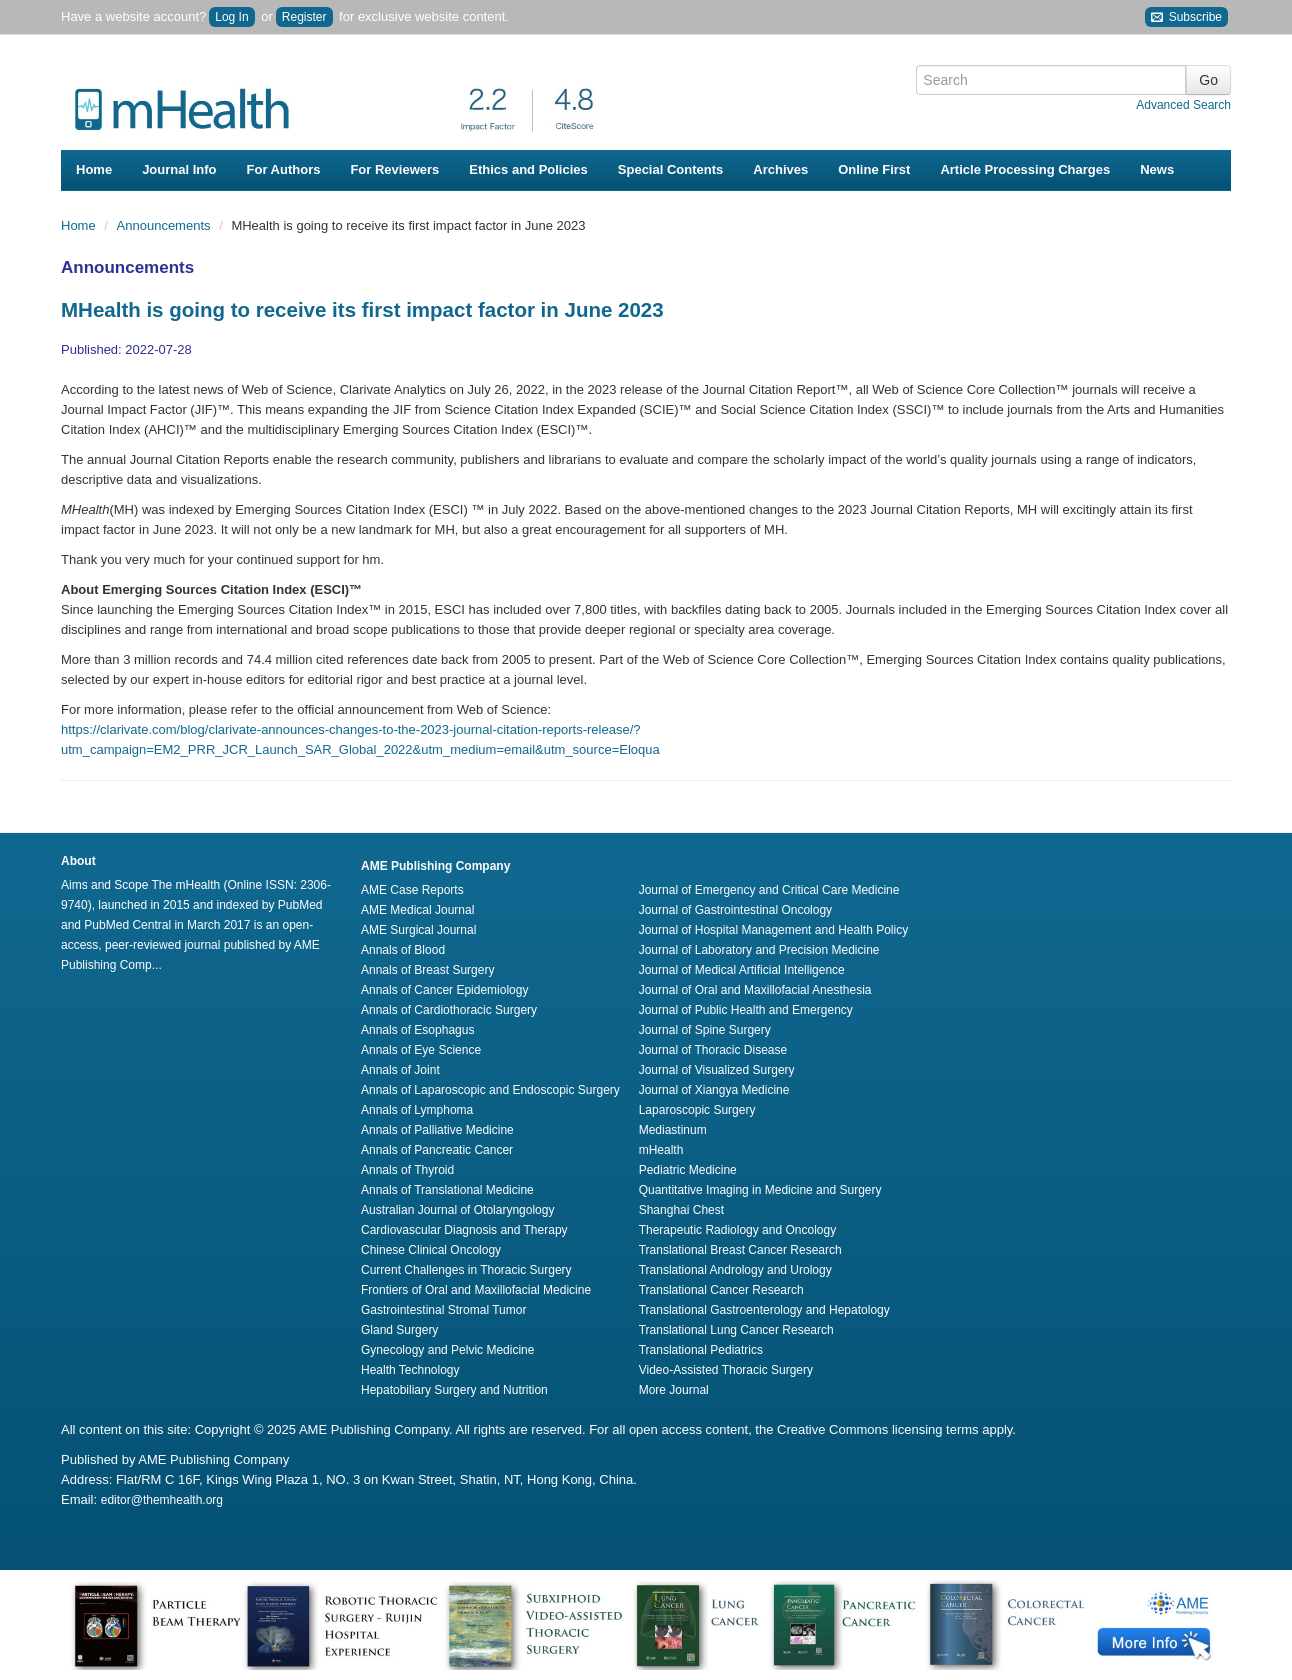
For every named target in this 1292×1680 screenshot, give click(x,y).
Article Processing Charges (1025, 169)
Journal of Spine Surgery (705, 1030)
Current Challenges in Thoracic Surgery (466, 1270)
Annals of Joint (400, 1070)
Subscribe (1186, 17)
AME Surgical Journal (418, 930)
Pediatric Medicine (688, 1170)
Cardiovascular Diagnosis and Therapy (464, 1230)
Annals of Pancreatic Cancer (437, 1150)
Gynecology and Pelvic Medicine (447, 1350)
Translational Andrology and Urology (735, 1270)
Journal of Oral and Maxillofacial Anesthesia (755, 990)
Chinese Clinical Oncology (431, 1250)
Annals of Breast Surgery (427, 970)
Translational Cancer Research (721, 1290)
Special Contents (670, 169)
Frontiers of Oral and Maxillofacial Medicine (476, 1290)
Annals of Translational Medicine (447, 1190)
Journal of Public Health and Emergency (746, 1010)
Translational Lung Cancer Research (736, 1330)
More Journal (674, 1390)
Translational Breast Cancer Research (740, 1250)
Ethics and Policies (528, 169)
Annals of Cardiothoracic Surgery (449, 1010)
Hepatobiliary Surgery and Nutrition (454, 1390)
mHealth (661, 1150)
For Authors (284, 169)
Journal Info (179, 169)
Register (304, 17)
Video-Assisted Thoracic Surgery (726, 1370)
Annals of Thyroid (407, 1170)
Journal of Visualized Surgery (717, 1070)
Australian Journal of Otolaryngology (457, 1210)
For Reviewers (394, 169)
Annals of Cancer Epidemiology (444, 990)
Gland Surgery (399, 1330)
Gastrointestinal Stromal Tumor (443, 1310)
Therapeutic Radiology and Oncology (737, 1230)
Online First (874, 169)
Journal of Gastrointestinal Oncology (735, 910)
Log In (231, 17)
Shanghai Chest (681, 1210)
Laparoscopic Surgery (697, 1110)
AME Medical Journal (417, 910)
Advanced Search (1183, 105)
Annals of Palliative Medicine (437, 1130)
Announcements (166, 225)
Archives (780, 169)
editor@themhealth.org (162, 1500)
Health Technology (410, 1370)
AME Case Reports (412, 890)
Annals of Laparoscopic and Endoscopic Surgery (490, 1090)
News (1157, 169)
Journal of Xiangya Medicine (714, 1090)
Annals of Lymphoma (417, 1110)
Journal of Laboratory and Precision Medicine (759, 950)
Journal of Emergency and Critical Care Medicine (769, 890)
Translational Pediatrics (701, 1350)
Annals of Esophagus (417, 1030)
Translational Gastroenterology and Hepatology (764, 1310)
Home (94, 169)
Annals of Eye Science (421, 1050)
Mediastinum (673, 1130)
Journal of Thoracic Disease (713, 1050)
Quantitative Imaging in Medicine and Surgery (760, 1190)
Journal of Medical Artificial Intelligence (742, 970)
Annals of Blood (403, 950)
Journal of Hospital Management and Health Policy (773, 930)
